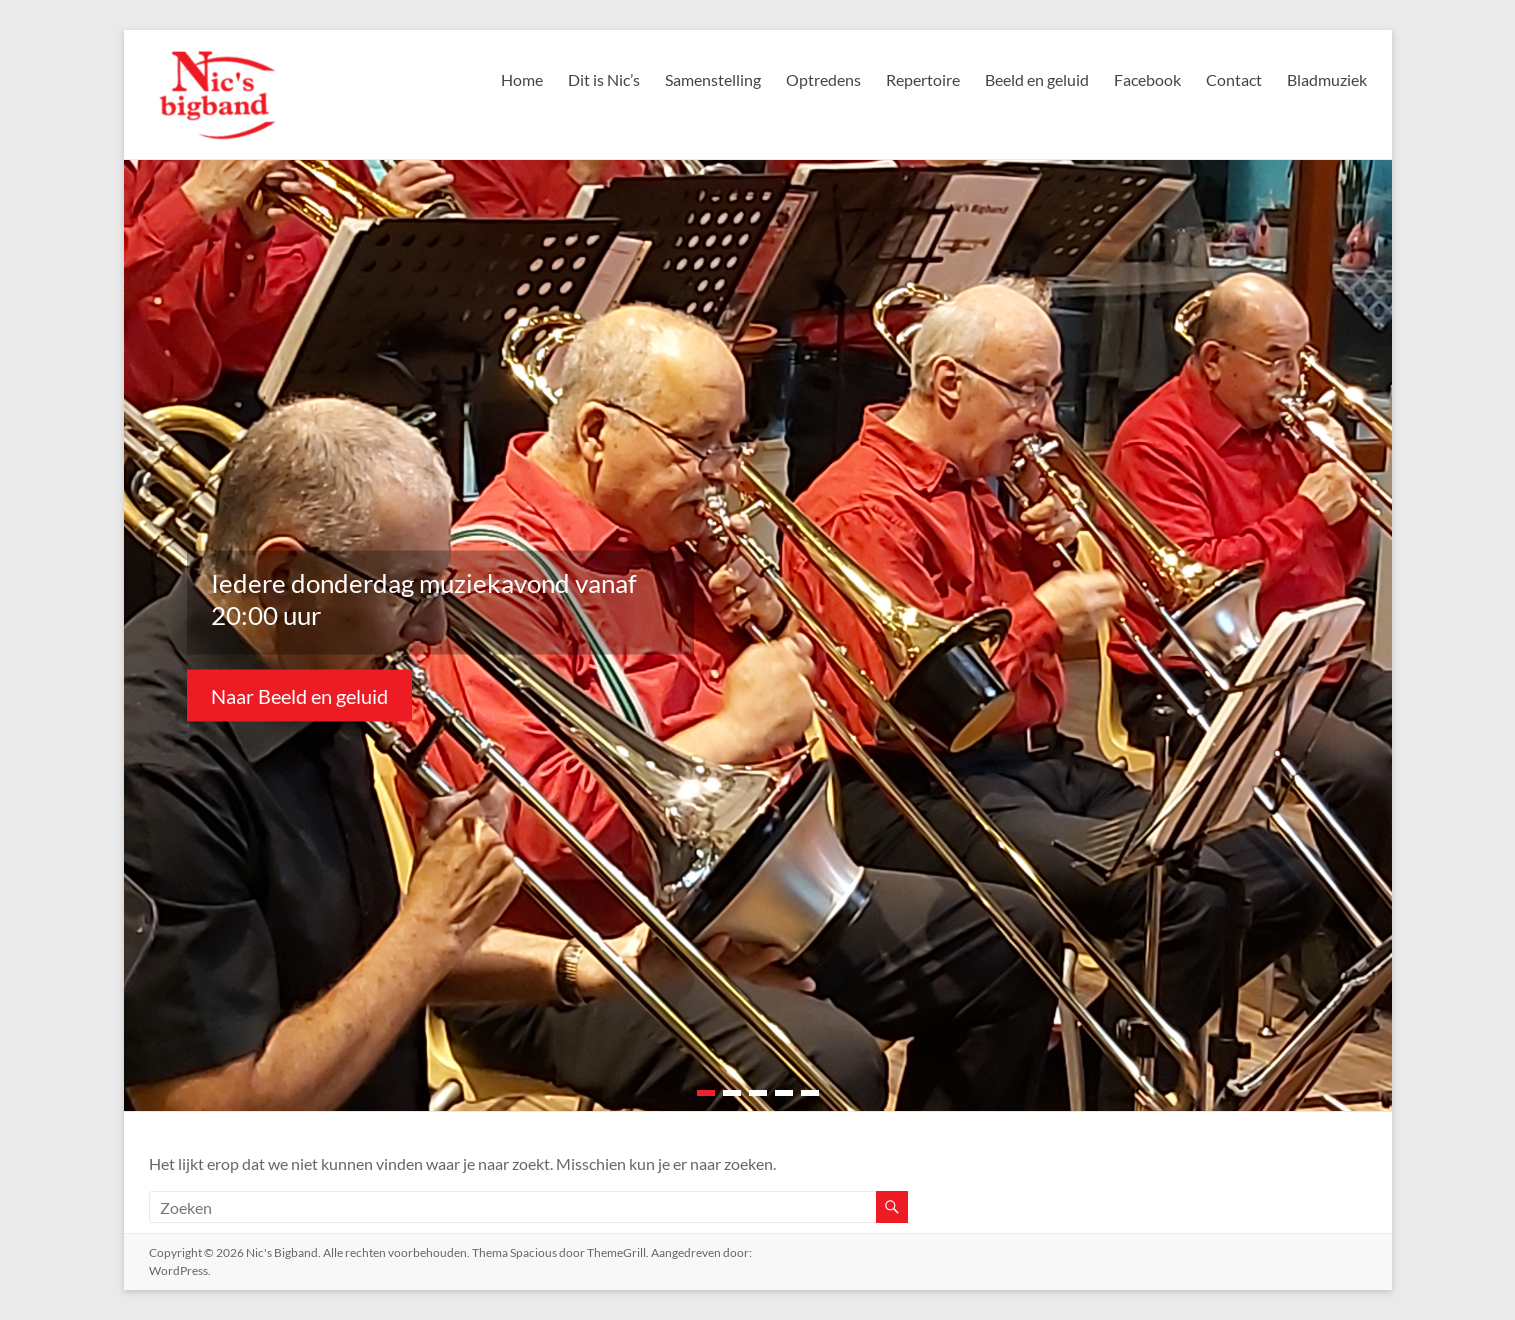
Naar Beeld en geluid (301, 695)
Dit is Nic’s (599, 79)
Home (515, 79)
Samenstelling (709, 79)
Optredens (820, 79)
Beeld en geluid (1035, 79)
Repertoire (919, 79)
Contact (1232, 79)
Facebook (1146, 79)
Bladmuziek (1326, 79)
